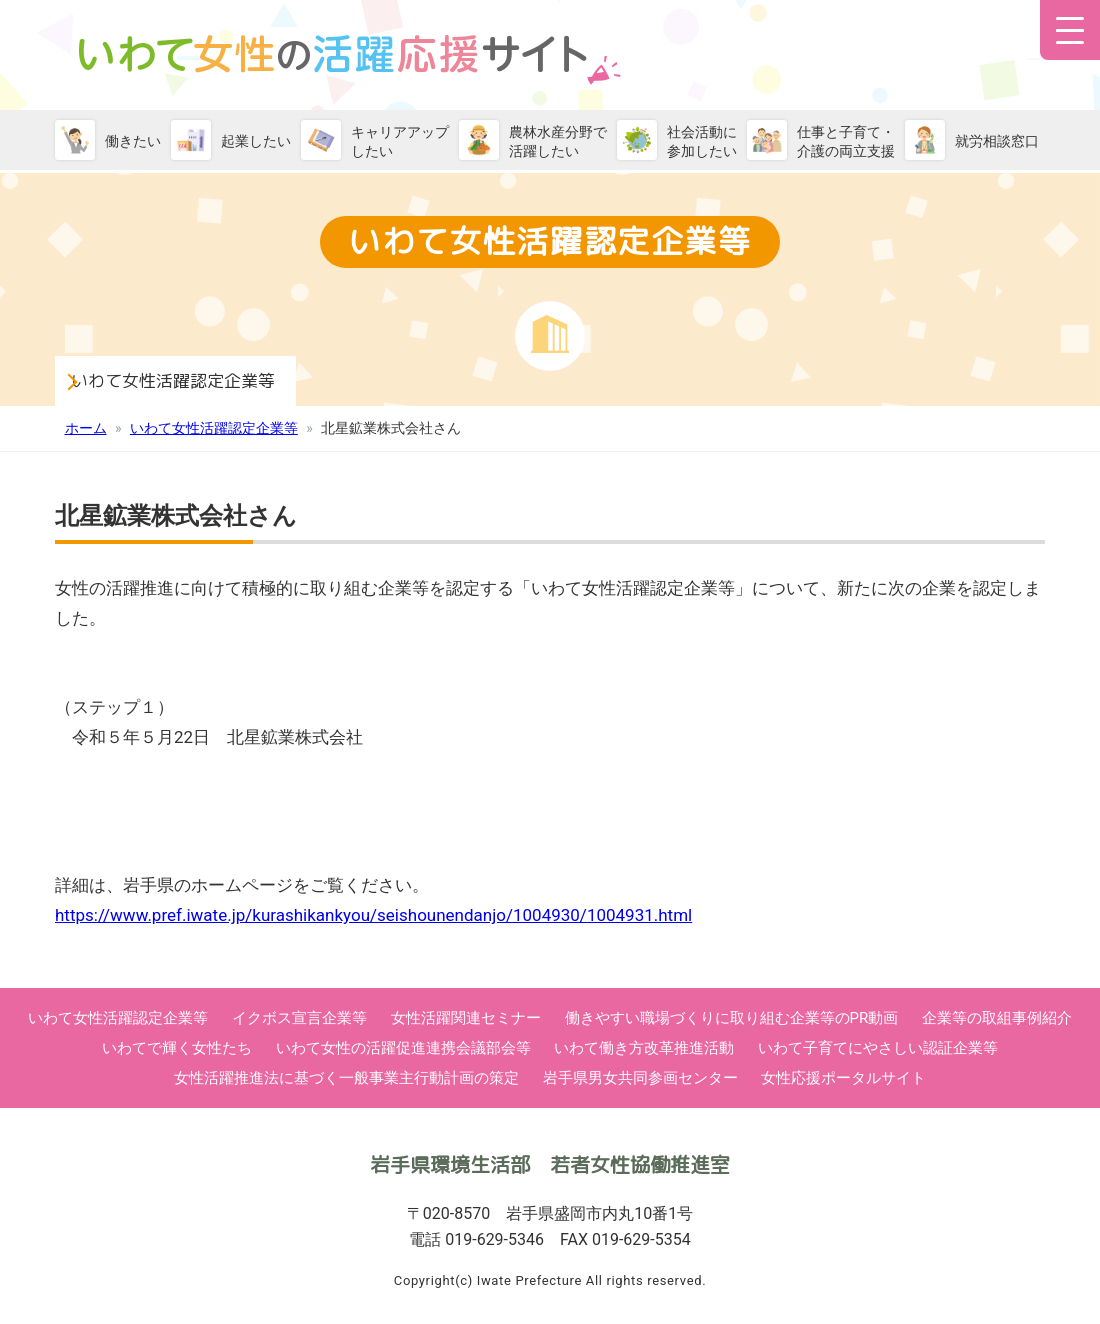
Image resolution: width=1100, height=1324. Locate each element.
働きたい (133, 141)
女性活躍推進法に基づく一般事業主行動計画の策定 (346, 1078)
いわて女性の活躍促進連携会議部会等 (403, 1048)
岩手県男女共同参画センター (640, 1078)
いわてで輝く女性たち (177, 1048)
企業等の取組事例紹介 (997, 1018)
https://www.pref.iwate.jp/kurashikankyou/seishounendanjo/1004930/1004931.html (373, 915)
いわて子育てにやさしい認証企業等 (878, 1048)
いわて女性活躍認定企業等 (220, 378)
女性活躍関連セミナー (466, 1018)
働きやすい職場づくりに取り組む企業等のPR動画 (732, 1018)
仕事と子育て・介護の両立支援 (846, 141)
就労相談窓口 (997, 141)
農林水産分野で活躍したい (558, 141)
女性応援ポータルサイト (843, 1078)
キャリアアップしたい (400, 141)
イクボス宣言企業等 (299, 1018)
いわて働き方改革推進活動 (644, 1048)
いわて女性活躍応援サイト (350, 60)
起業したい (256, 141)
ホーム (86, 428)
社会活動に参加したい (702, 141)
